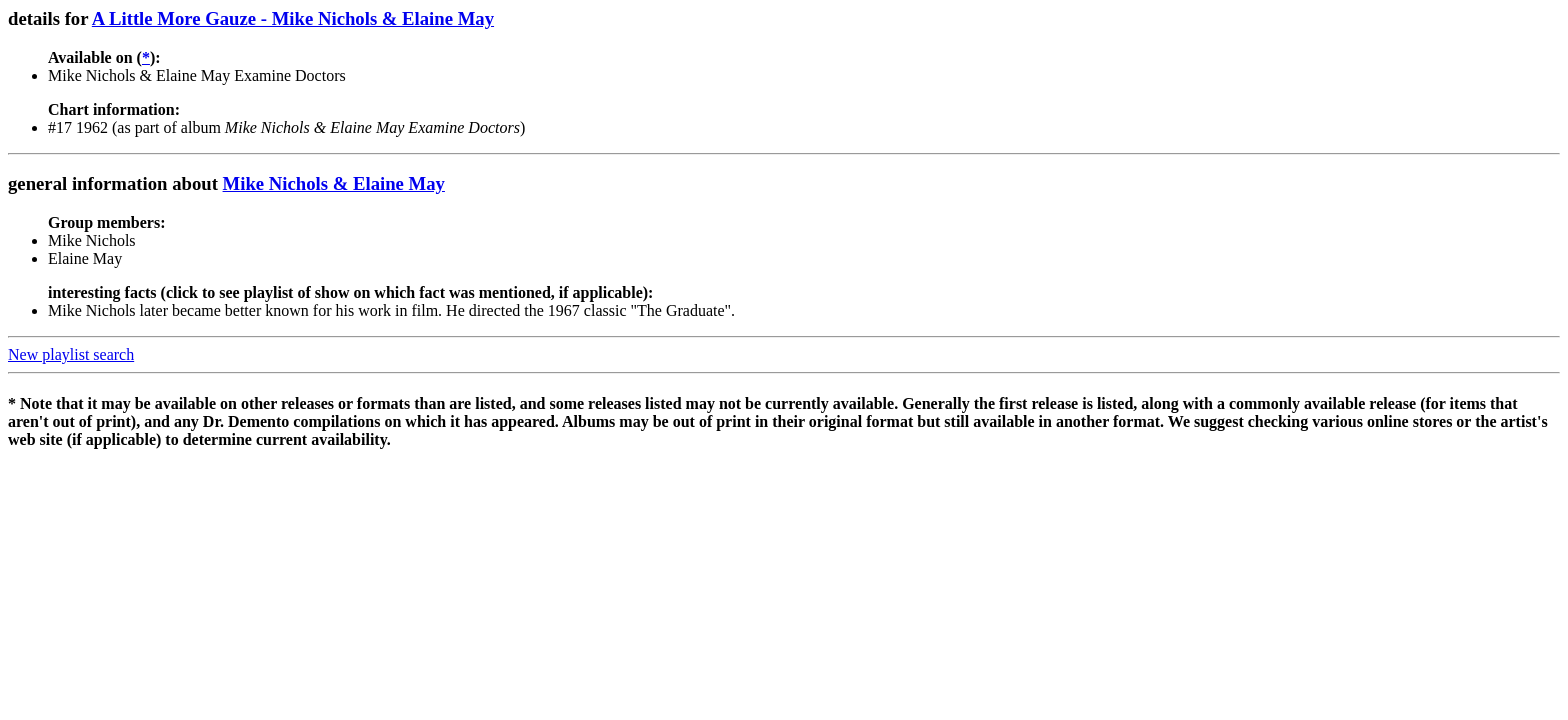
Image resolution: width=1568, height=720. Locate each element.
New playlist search (71, 354)
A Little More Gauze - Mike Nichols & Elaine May (293, 18)
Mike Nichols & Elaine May (334, 183)
